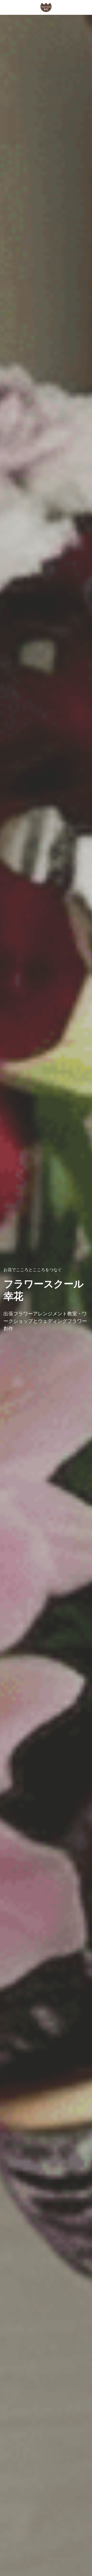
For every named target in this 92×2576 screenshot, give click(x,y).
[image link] (46, 7)
